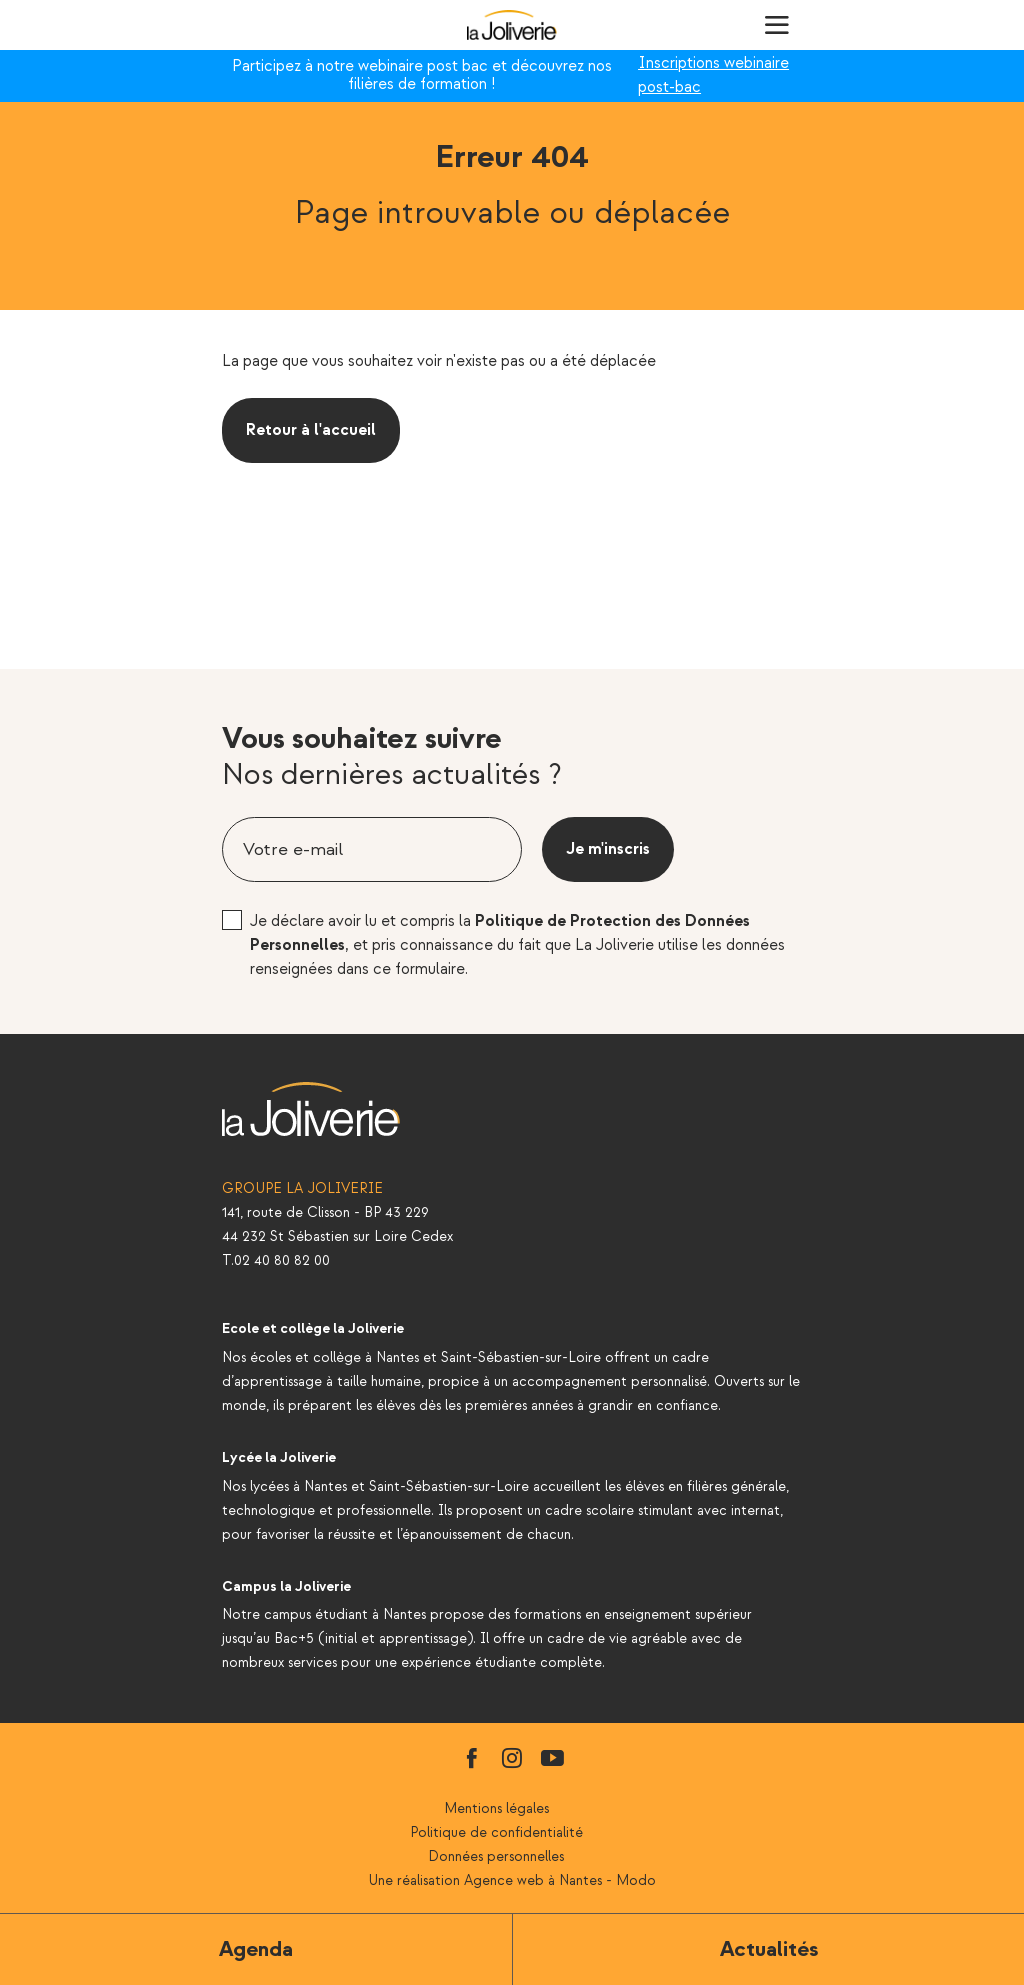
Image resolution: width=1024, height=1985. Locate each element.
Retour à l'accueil (311, 430)
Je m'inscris (608, 849)
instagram (512, 1758)
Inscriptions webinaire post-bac (713, 75)
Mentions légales (496, 1808)
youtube (552, 1758)
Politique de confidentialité (496, 1832)
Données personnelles (496, 1856)
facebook (472, 1758)
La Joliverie (512, 25)
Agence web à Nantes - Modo (560, 1880)
